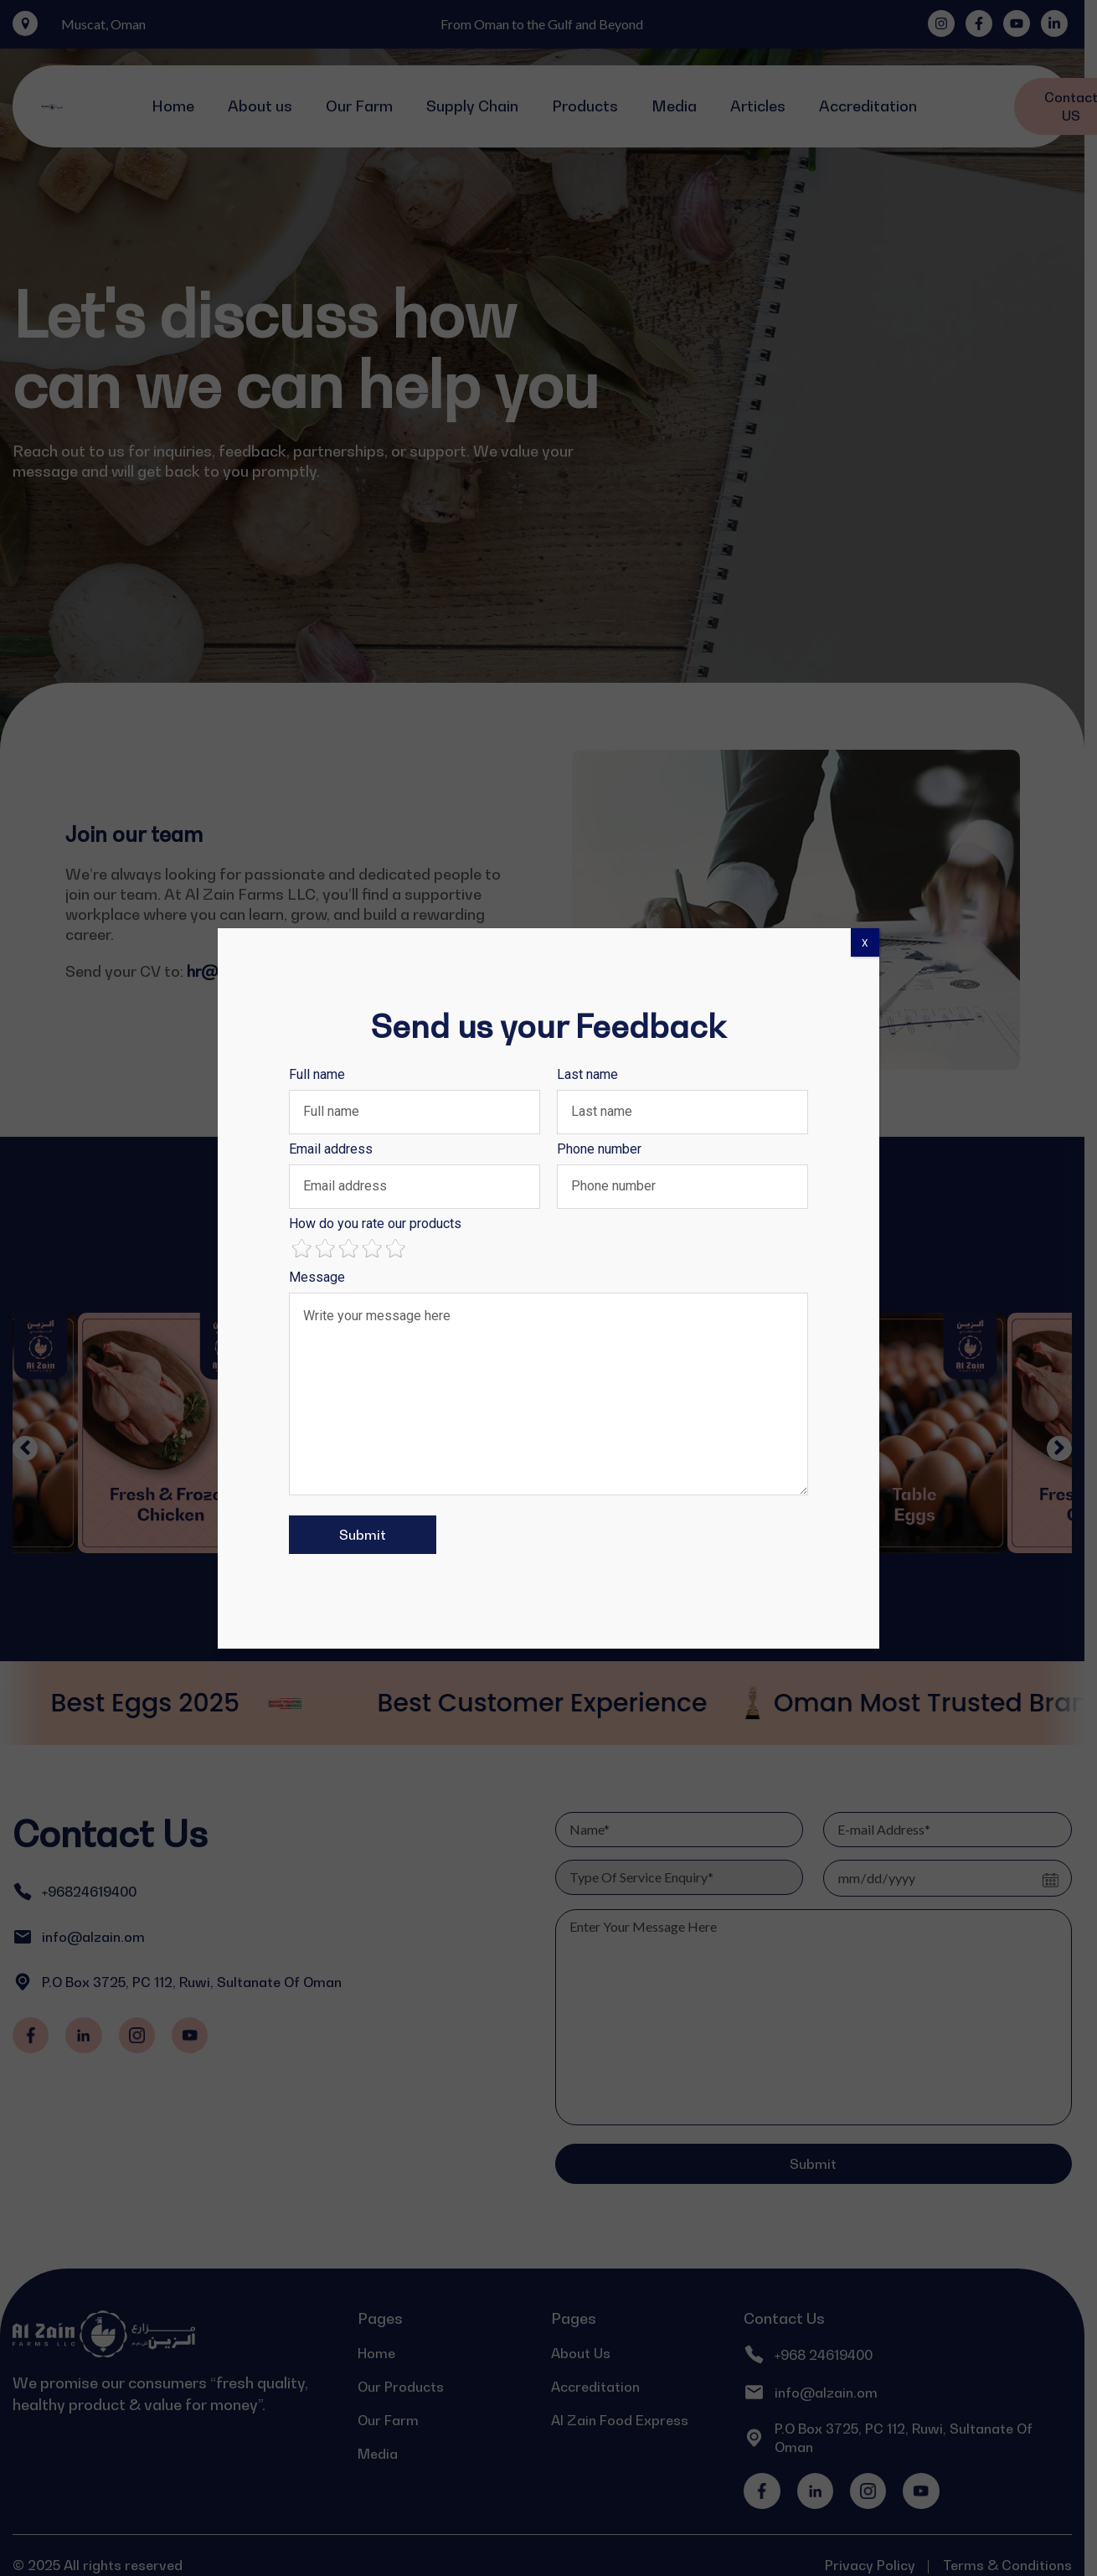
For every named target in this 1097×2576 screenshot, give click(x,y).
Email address (331, 1149)
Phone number (599, 1149)
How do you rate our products (375, 1223)
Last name (587, 1074)
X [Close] (865, 943)
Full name (317, 1074)
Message (317, 1277)
